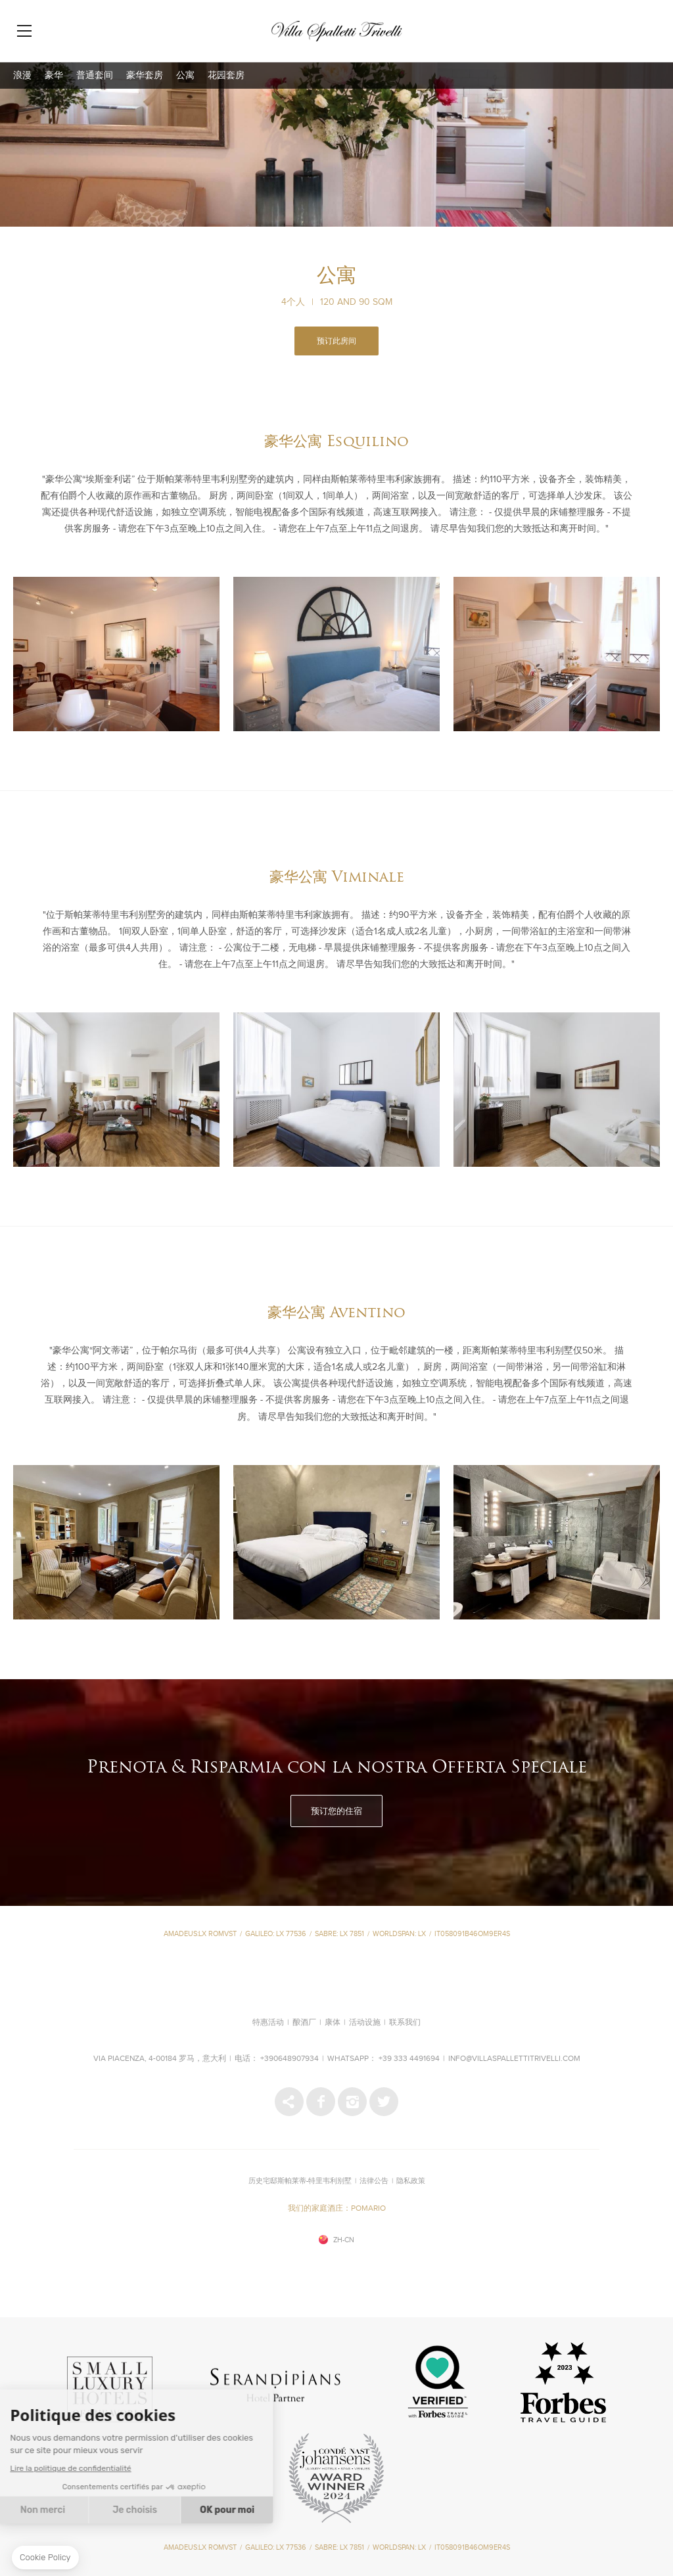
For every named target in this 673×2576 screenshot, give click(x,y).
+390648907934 (289, 2059)
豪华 (54, 75)
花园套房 (226, 75)
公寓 (185, 75)
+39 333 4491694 (409, 2059)
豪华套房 (144, 75)
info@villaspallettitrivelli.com (514, 2059)
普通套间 (94, 75)
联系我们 (405, 2023)
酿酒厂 (304, 2023)
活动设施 (365, 2023)
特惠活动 (268, 2023)
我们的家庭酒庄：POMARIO (337, 2209)
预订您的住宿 (336, 1811)
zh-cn (343, 2240)
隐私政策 (410, 2180)
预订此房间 (336, 342)
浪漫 (22, 75)
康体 (332, 2023)
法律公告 (374, 2180)
